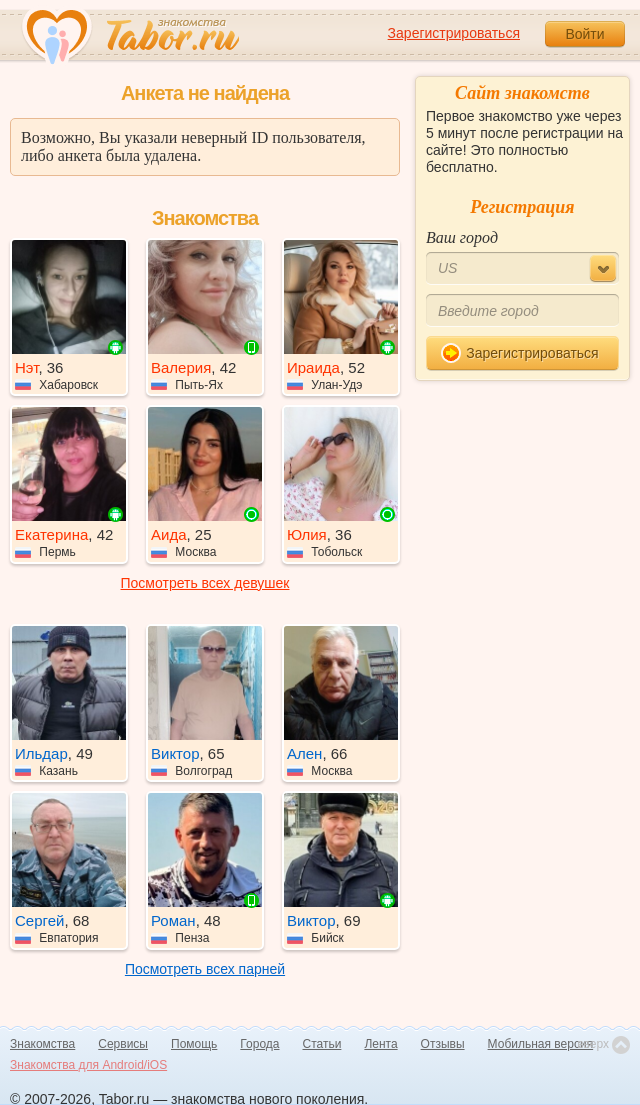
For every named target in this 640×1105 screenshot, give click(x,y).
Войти (584, 34)
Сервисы (123, 1044)
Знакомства (42, 1044)
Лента (380, 1044)
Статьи (322, 1044)
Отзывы (443, 1044)
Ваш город (462, 237)
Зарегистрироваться (454, 33)
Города (259, 1044)
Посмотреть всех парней (205, 969)
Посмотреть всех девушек (205, 583)
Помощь (194, 1044)
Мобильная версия (541, 1044)
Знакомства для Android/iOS (88, 1065)
